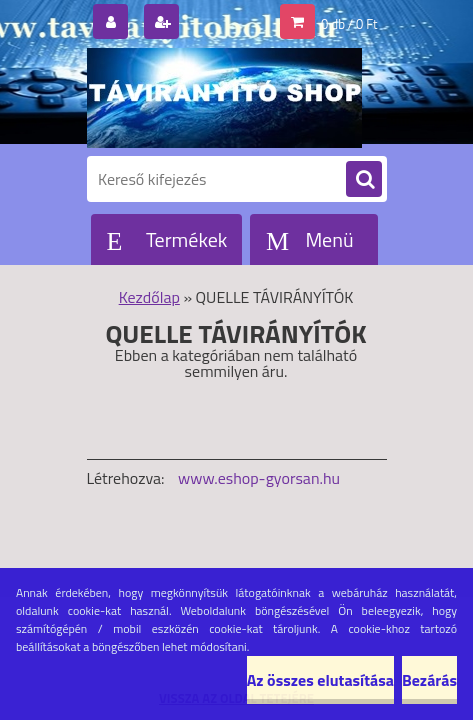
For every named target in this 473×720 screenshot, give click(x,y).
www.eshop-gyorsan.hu (259, 478)
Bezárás (429, 680)
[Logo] (224, 98)
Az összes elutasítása (320, 680)
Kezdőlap (149, 297)
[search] (364, 180)
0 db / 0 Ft (349, 24)
